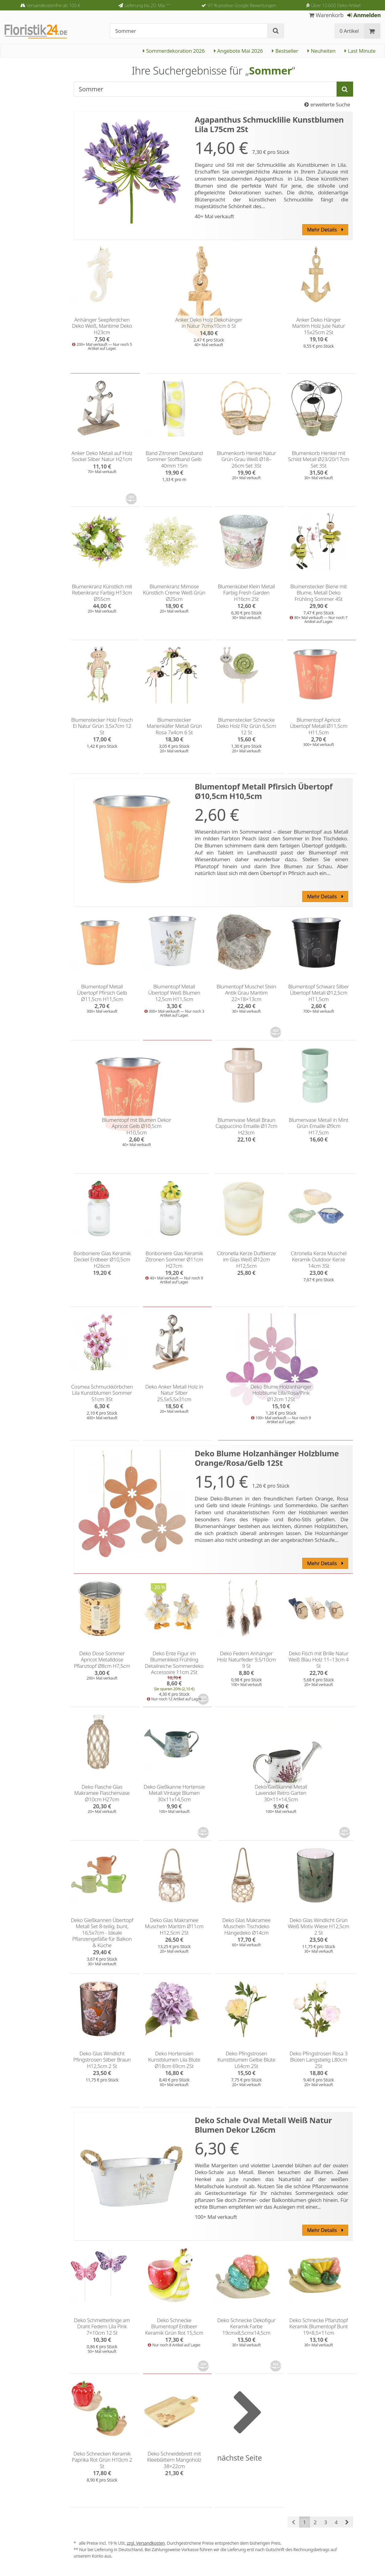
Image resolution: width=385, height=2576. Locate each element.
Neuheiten (321, 50)
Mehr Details (325, 229)
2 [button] (315, 2522)
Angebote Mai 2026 (238, 50)
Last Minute (360, 50)
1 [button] (304, 2522)
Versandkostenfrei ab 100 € (53, 5)
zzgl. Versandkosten (146, 2543)
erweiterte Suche (327, 104)
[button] (347, 2522)
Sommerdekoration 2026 (174, 50)
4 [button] (336, 2522)
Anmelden (364, 15)
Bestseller (285, 50)
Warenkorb (326, 15)
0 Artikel (349, 30)
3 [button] (325, 2522)
